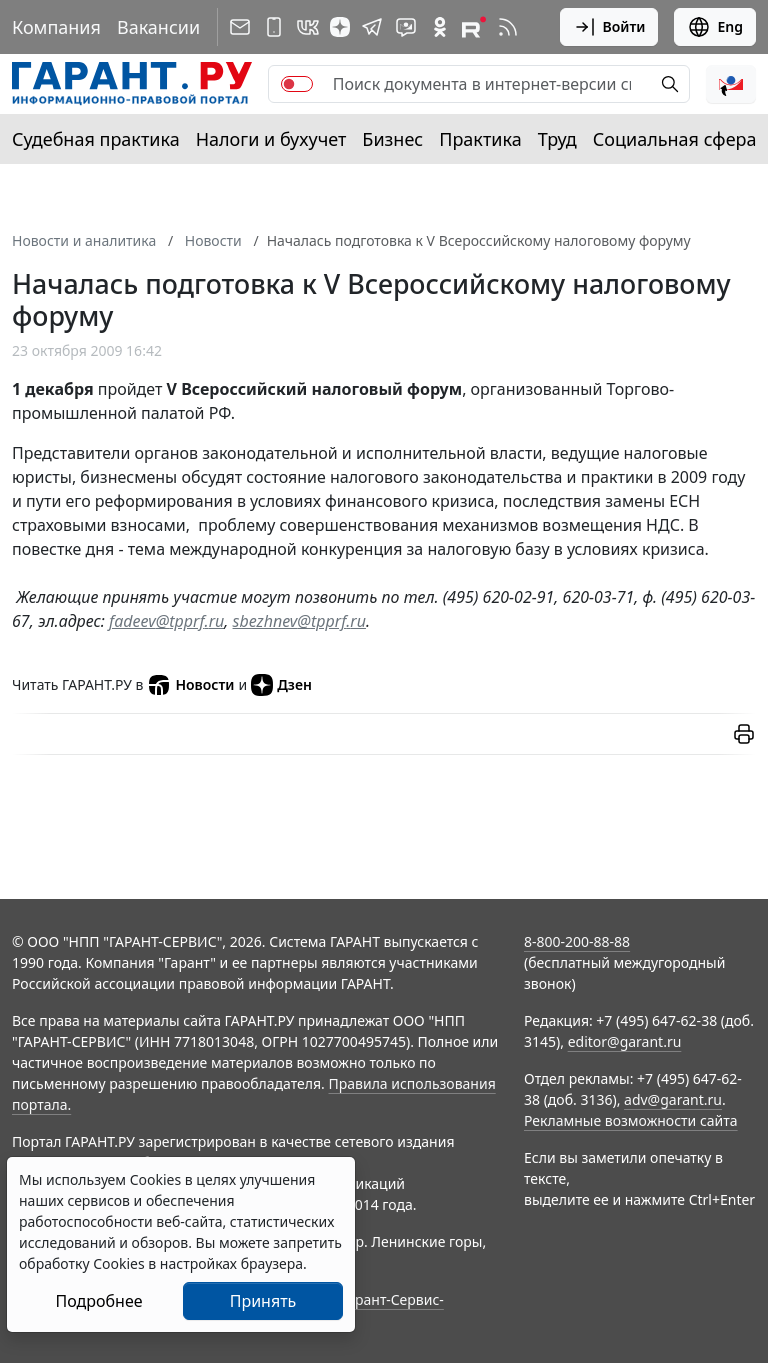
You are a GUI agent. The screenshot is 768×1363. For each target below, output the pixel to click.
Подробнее (98, 1301)
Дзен (281, 685)
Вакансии (158, 27)
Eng (715, 27)
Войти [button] (609, 27)
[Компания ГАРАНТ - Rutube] (474, 27)
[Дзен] (340, 27)
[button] (731, 84)
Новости (190, 685)
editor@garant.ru (625, 1041)
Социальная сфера (675, 139)
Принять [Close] (263, 1301)
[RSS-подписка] (508, 27)
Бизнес (392, 139)
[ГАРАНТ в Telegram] (372, 27)
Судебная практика (96, 139)
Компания (56, 27)
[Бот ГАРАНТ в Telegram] (406, 27)
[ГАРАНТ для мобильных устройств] (274, 27)
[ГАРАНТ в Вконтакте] (308, 27)
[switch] (297, 84)
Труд (557, 139)
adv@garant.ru (673, 1099)
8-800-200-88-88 (577, 941)
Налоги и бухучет (271, 139)
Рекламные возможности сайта (631, 1120)
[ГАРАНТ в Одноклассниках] (440, 27)
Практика (480, 139)
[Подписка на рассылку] (240, 27)
